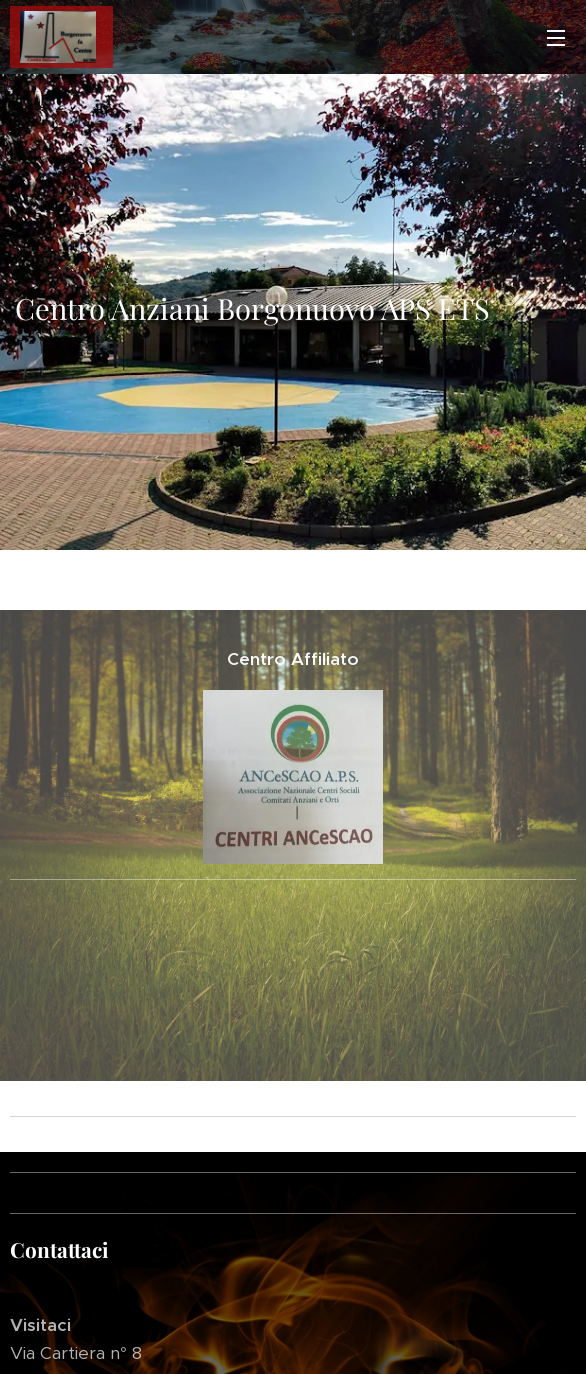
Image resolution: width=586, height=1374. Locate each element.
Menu (556, 38)
